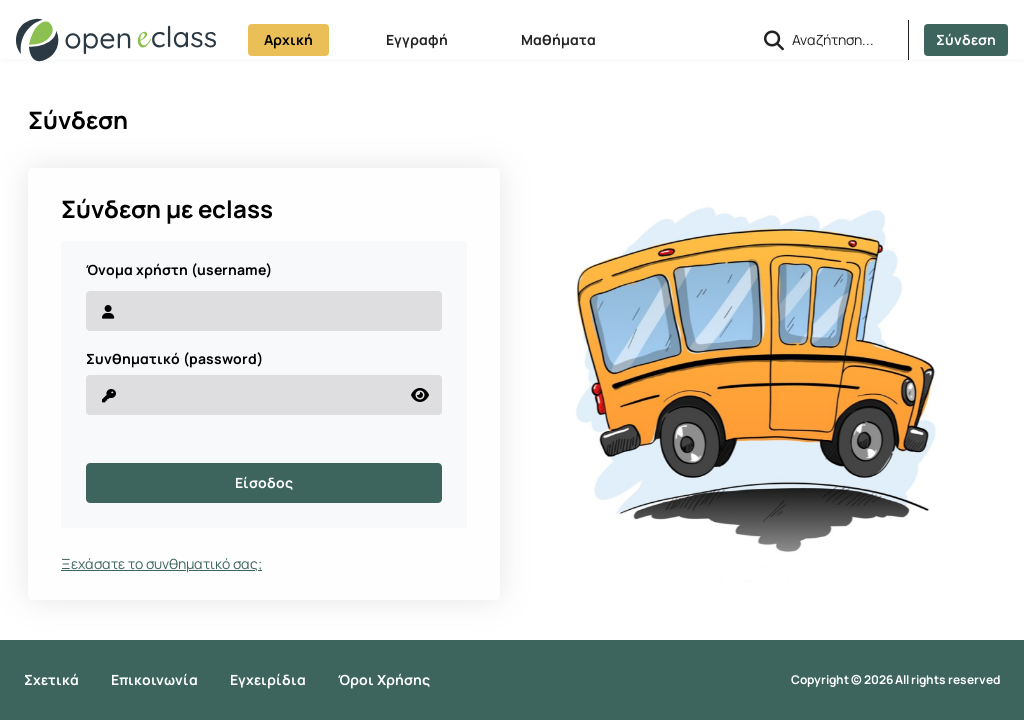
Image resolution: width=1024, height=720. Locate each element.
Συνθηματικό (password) (174, 359)
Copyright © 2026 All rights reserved (895, 680)
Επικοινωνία (154, 679)
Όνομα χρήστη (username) (179, 270)
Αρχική (288, 39)
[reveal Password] (243, 395)
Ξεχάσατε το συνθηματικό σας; (161, 563)
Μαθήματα (558, 39)
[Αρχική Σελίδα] (116, 40)
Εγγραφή (417, 39)
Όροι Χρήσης (384, 679)
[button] (774, 40)
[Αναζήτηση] (842, 39)
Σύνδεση (966, 39)
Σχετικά (51, 679)
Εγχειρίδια (268, 679)
